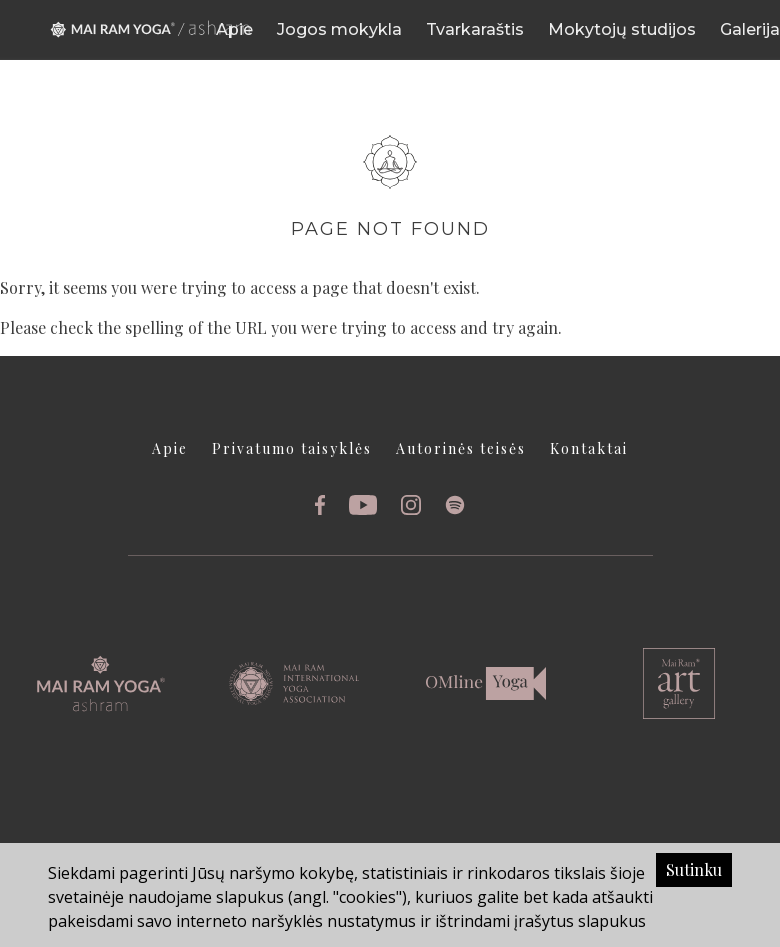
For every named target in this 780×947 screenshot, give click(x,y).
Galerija (750, 29)
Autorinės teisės (461, 448)
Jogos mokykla (339, 29)
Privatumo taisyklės (292, 448)
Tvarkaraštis (475, 29)
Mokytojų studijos (622, 29)
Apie (234, 29)
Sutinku (694, 869)
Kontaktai (589, 448)
